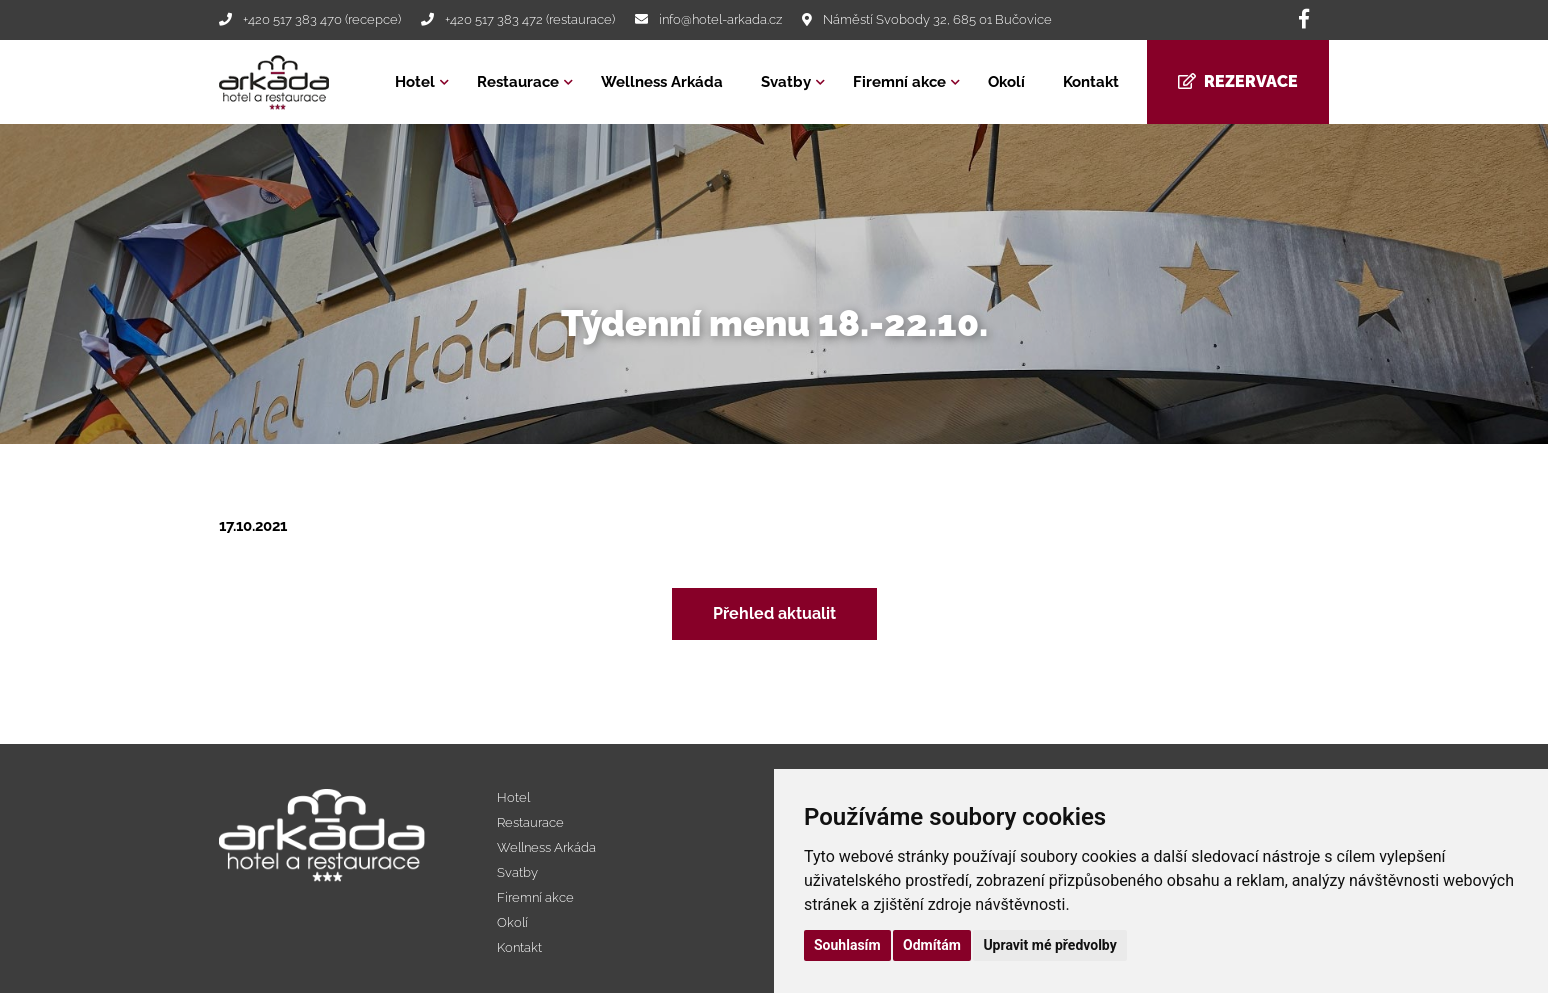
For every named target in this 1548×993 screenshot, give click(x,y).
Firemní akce (899, 82)
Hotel (415, 82)
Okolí (1006, 82)
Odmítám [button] (932, 945)
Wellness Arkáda (662, 82)
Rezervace (1238, 81)
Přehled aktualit (774, 613)
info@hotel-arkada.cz (720, 19)
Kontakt (1091, 82)
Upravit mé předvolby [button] (1049, 945)
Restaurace (518, 82)
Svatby (786, 82)
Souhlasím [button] (847, 945)
